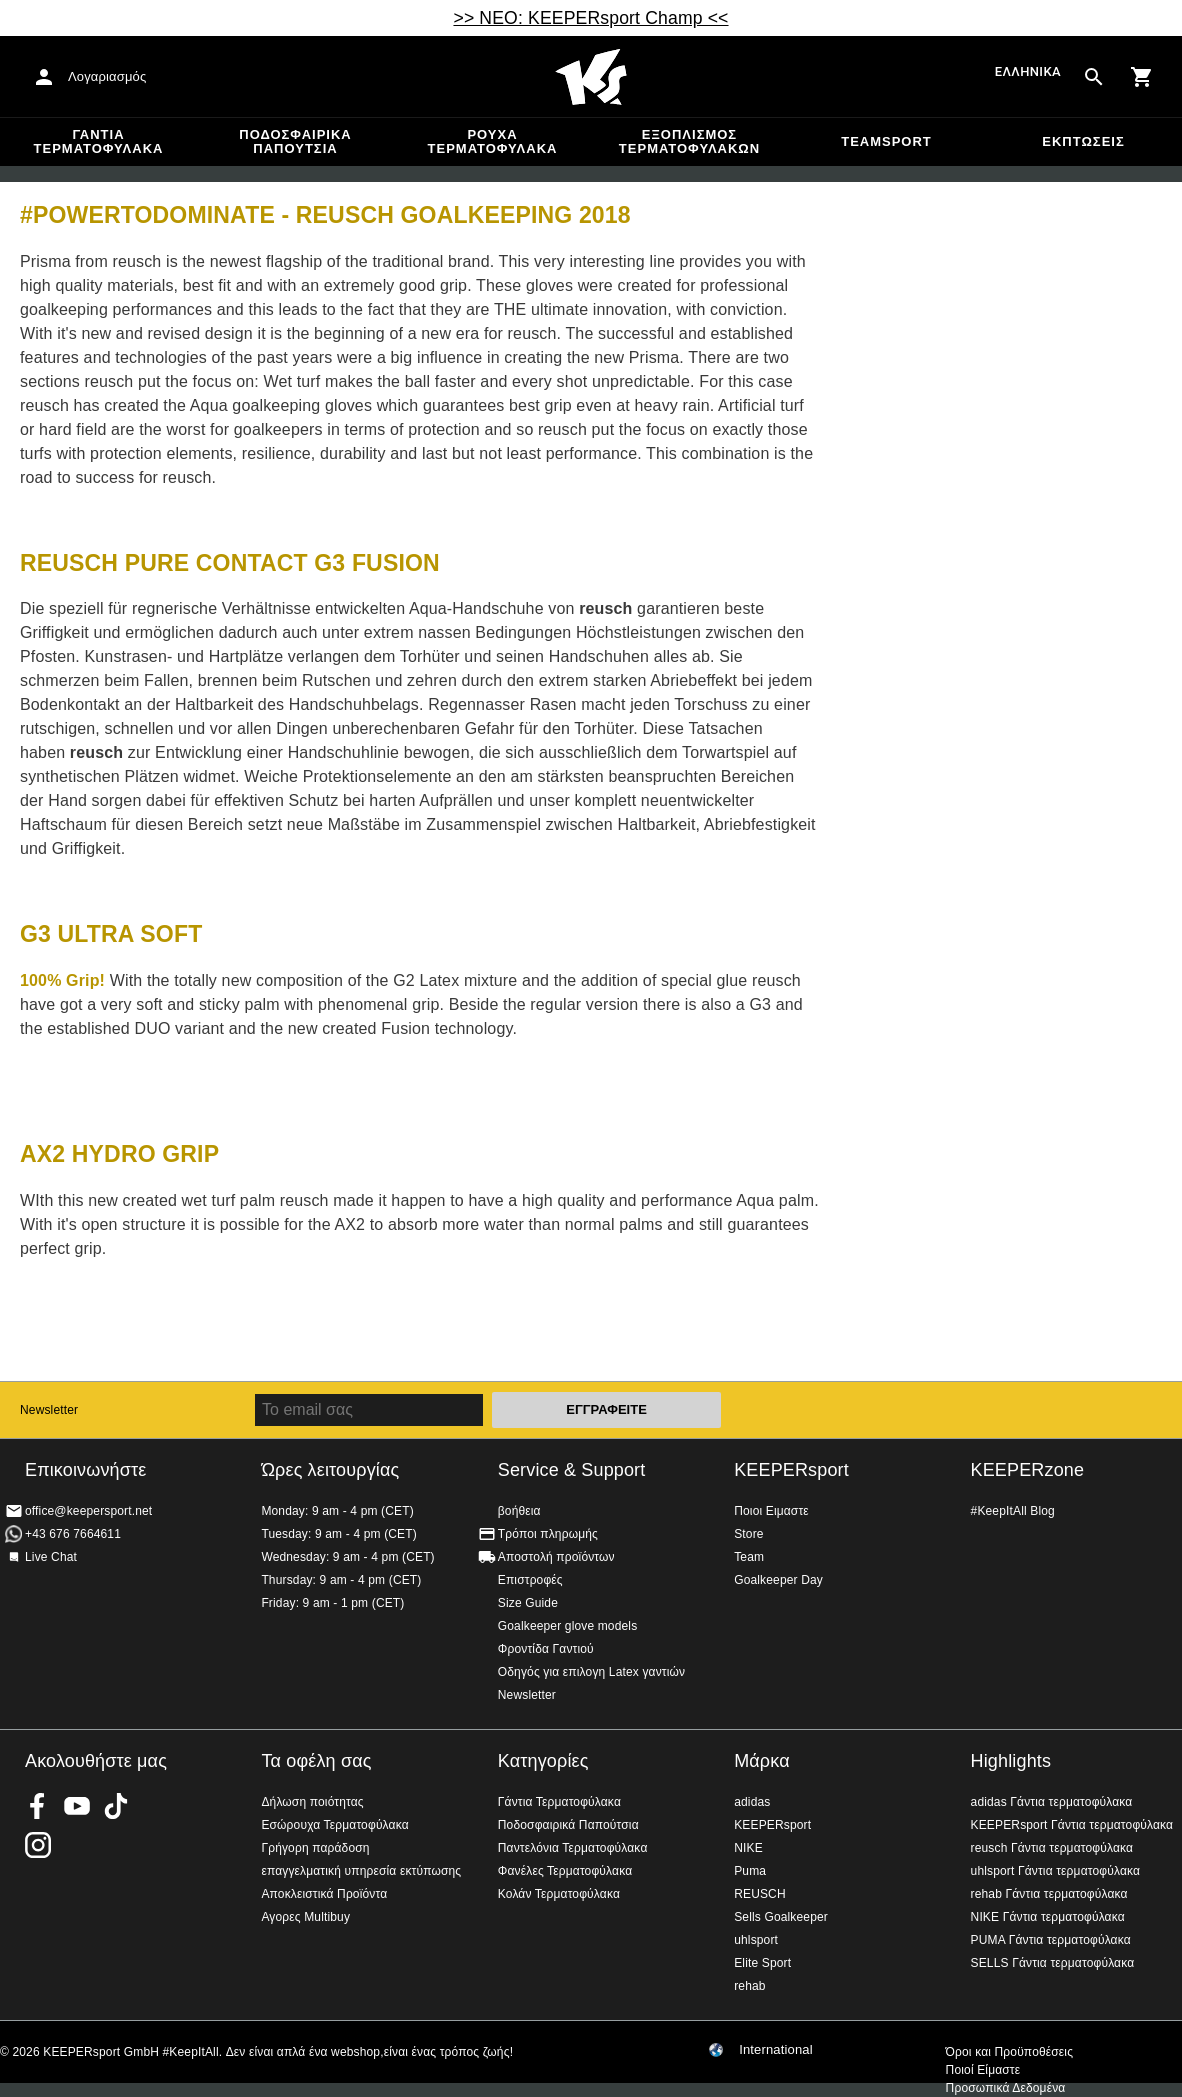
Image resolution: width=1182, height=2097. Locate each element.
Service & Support (572, 1470)
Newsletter (49, 1410)
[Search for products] (1094, 77)
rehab (749, 1986)
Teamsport (886, 141)
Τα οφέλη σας (316, 1761)
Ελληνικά (1028, 71)
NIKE (748, 1848)
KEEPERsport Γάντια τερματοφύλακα (1072, 1825)
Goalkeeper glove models (568, 1626)
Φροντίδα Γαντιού (546, 1649)
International (776, 2050)
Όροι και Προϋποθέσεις (1009, 2052)
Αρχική (591, 77)
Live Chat (51, 1557)
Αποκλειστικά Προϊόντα (324, 1894)
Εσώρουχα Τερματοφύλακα (334, 1825)
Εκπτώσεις (1083, 141)
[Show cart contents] (1142, 77)
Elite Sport (762, 1963)
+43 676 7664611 (73, 1534)
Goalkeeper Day (778, 1580)
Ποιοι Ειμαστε (771, 1511)
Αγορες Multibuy (305, 1917)
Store (748, 1534)
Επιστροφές (530, 1580)
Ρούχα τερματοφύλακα (493, 141)
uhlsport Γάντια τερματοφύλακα (1056, 1871)
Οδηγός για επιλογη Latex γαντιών (591, 1672)
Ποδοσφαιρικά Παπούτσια (295, 141)
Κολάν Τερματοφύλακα (559, 1894)
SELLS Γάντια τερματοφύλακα (1053, 1963)
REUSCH (760, 1894)
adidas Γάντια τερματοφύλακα (1052, 1802)
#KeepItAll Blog (1013, 1511)
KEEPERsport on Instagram (38, 1845)
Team (749, 1557)
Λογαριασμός (107, 76)
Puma (750, 1871)
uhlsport (756, 1940)
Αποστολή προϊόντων (556, 1557)
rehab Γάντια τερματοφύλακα (1049, 1894)
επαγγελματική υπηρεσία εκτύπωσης (361, 1871)
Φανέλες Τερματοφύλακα (565, 1871)
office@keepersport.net (88, 1511)
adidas (752, 1802)
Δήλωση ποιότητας (312, 1802)
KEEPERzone (1028, 1470)
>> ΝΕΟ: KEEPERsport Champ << (590, 18)
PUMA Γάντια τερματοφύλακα (1051, 1940)
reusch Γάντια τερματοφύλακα (1052, 1848)
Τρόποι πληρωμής (548, 1534)
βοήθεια (519, 1511)
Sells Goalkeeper (781, 1917)
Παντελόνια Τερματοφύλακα (573, 1848)
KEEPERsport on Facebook (38, 1806)
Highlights (1011, 1761)
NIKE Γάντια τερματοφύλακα (1048, 1917)
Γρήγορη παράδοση (315, 1848)
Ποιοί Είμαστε (983, 2070)
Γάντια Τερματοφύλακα (99, 141)
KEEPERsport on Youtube (77, 1806)
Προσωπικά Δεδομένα (1006, 2088)
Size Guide (528, 1603)
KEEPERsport (791, 1470)
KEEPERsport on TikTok (116, 1806)
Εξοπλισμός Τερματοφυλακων (689, 141)
